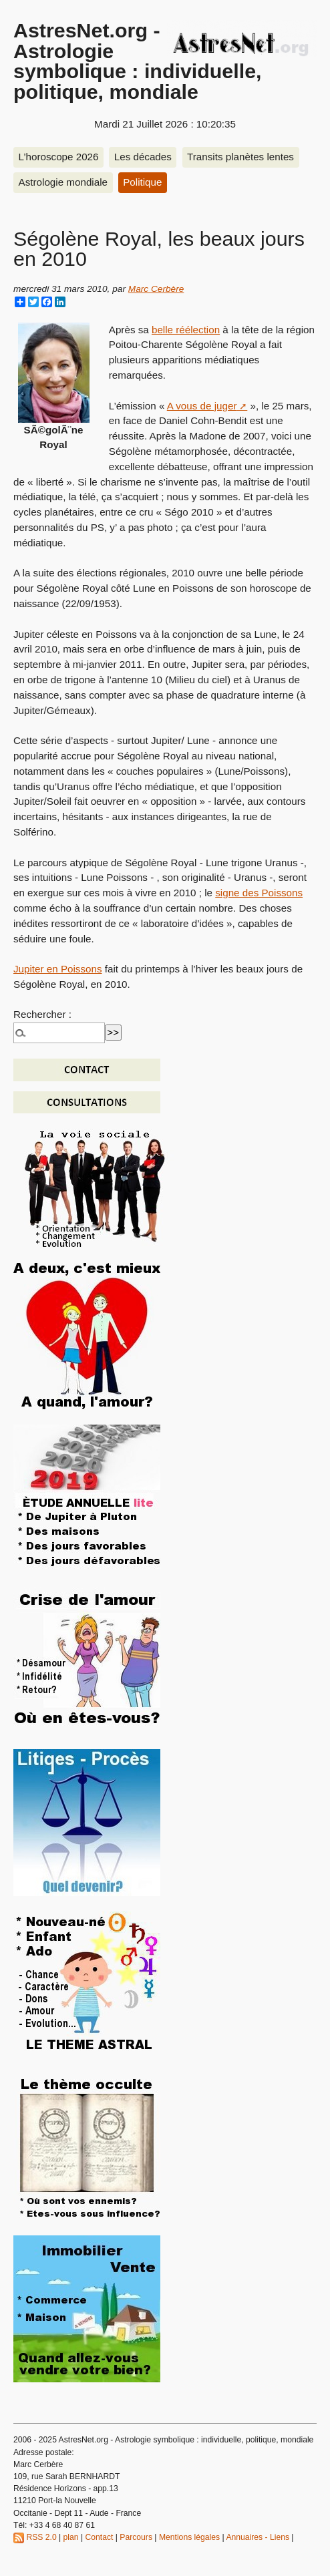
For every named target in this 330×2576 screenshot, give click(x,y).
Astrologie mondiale (63, 182)
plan (71, 2537)
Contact (99, 2537)
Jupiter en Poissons (57, 968)
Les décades (143, 156)
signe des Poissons (259, 892)
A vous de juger (202, 405)
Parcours (136, 2537)
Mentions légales (189, 2537)
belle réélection (186, 329)
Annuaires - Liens (257, 2537)
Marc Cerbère (156, 289)
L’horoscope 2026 (59, 156)
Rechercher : (42, 1014)
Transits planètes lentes (240, 156)
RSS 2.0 (35, 2537)
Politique (142, 182)
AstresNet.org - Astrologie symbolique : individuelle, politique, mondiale (137, 60)
